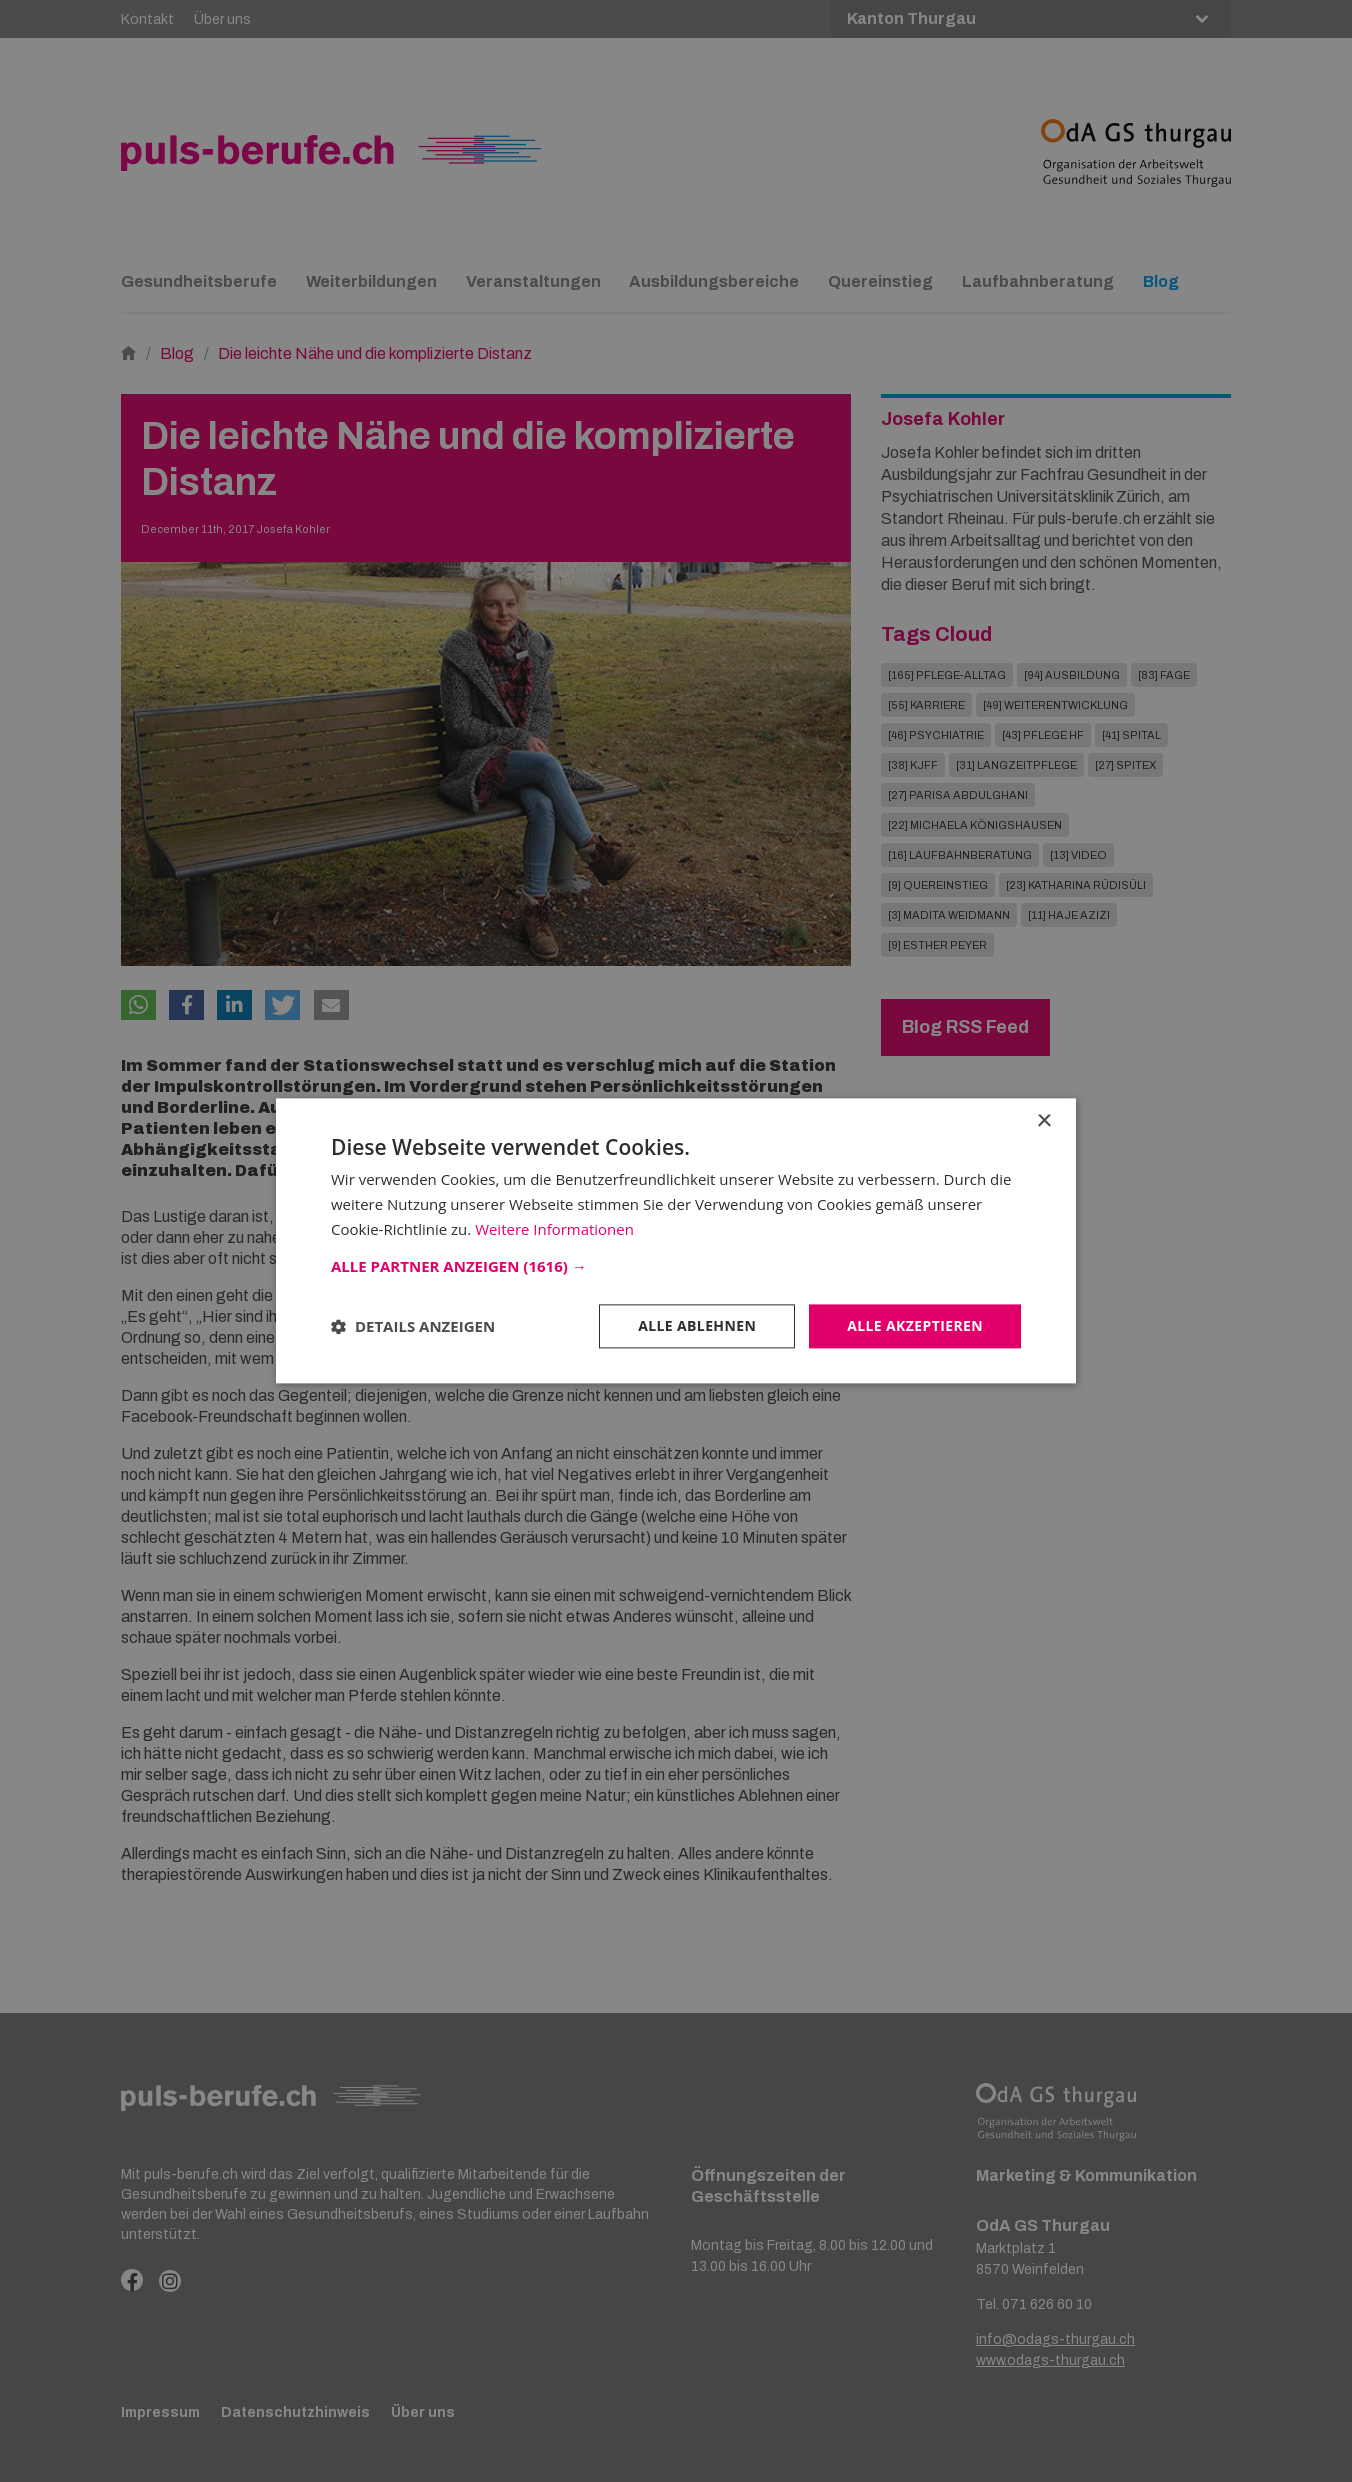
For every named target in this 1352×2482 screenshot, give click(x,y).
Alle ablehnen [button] (697, 1325)
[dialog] (676, 1241)
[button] (676, 1266)
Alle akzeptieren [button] (915, 1325)
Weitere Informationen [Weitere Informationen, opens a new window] (554, 1229)
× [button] (1043, 1121)
